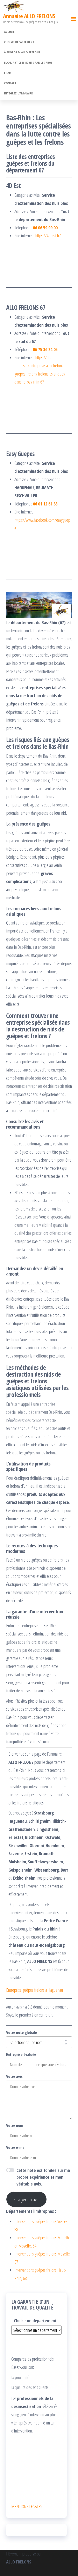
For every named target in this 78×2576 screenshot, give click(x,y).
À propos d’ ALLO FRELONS (22, 52)
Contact (10, 83)
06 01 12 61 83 (45, 504)
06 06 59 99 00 (45, 227)
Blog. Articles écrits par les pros (28, 62)
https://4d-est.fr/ (48, 235)
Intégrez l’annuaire (18, 93)
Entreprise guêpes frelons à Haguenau (34, 1990)
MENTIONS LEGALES (26, 2506)
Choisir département (19, 42)
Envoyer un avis (26, 2199)
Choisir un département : (36, 2320)
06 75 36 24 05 (45, 349)
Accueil (9, 32)
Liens (7, 73)
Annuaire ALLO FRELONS (29, 16)
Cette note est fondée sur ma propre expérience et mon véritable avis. (43, 2177)
